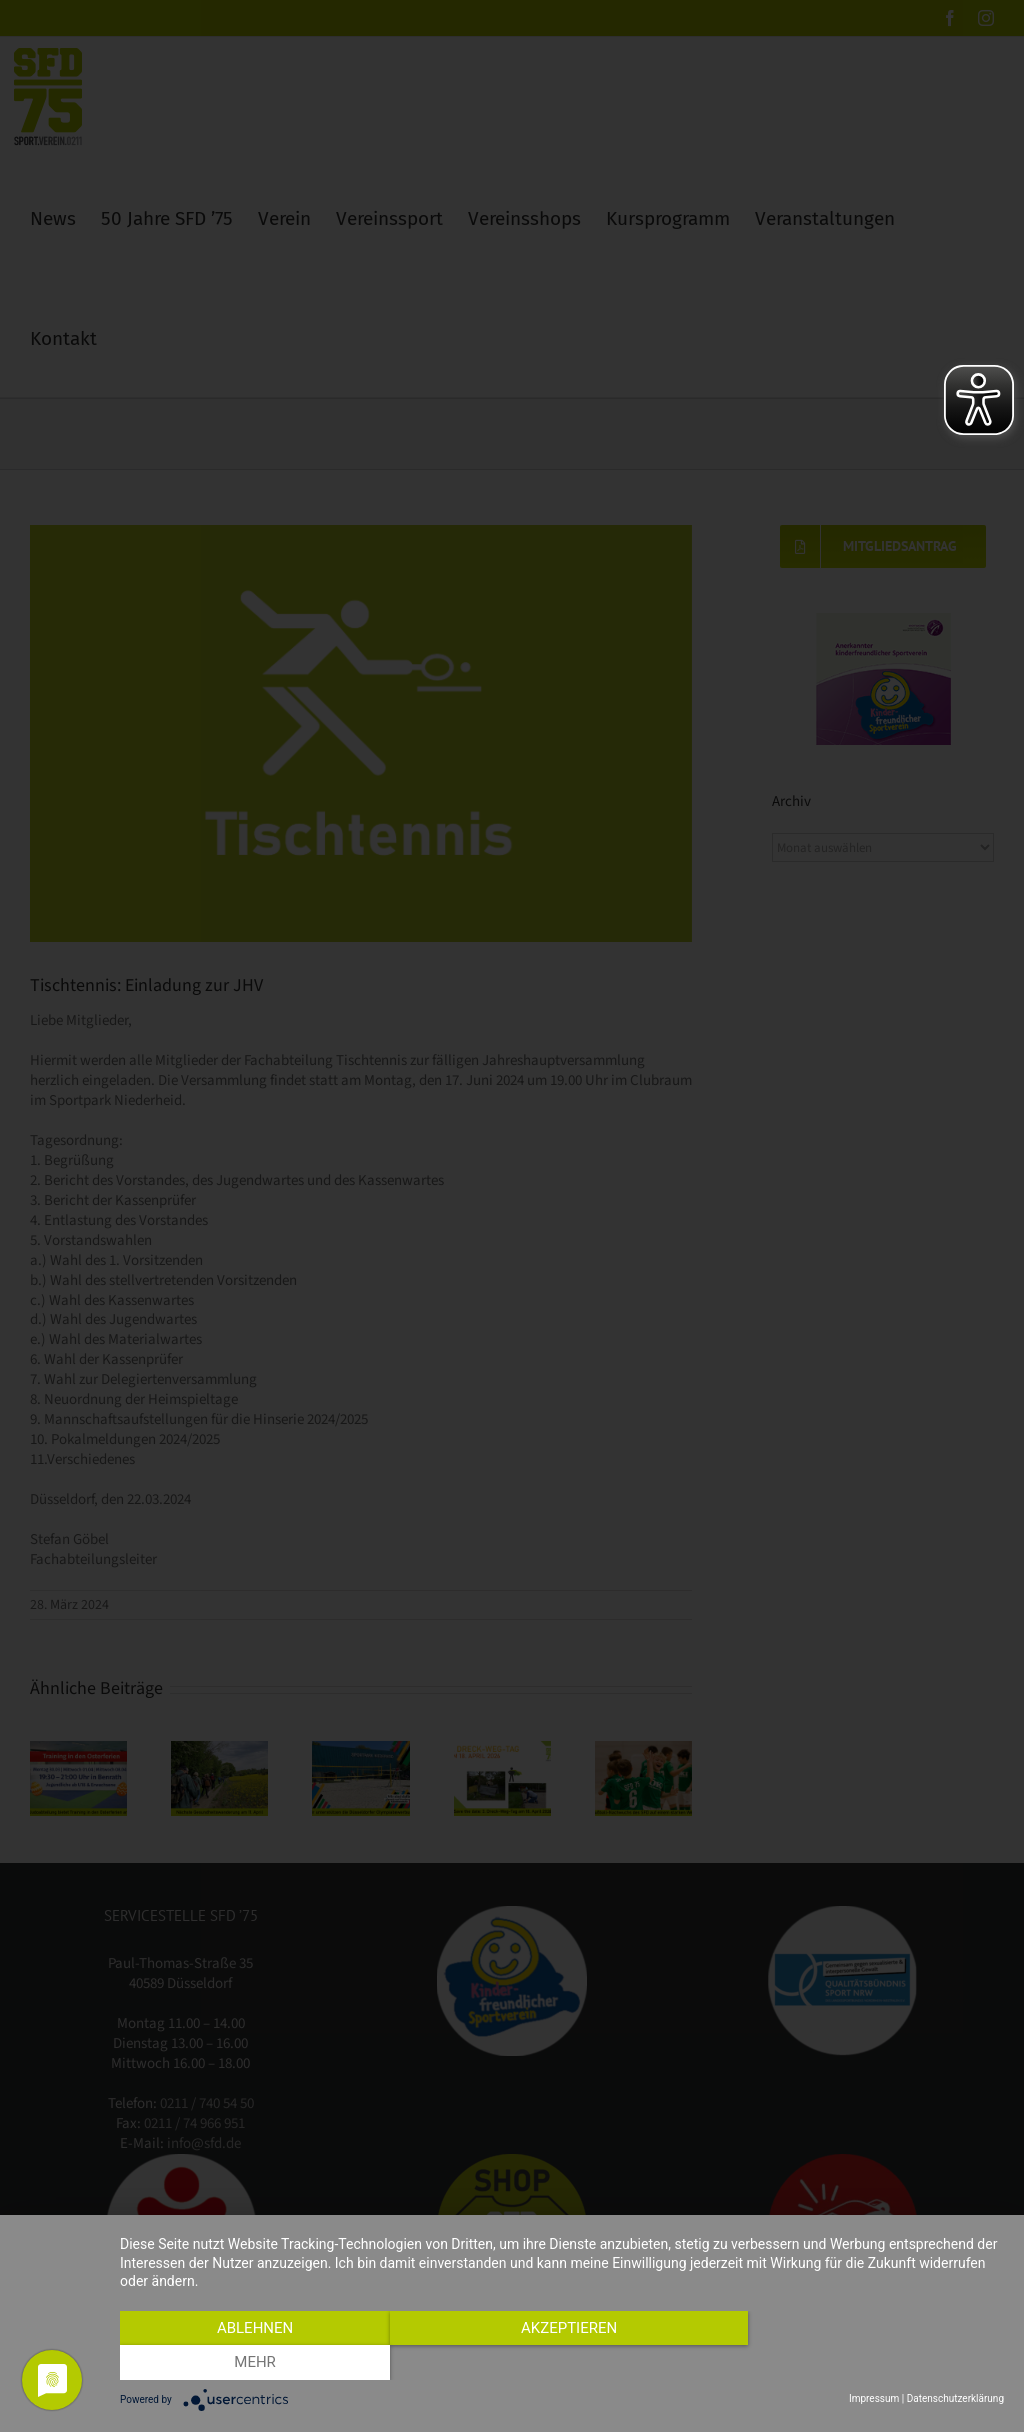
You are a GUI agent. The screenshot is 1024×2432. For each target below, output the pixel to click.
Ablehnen (252, 2363)
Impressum (874, 2398)
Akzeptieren (562, 2363)
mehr (872, 2363)
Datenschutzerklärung (955, 2398)
